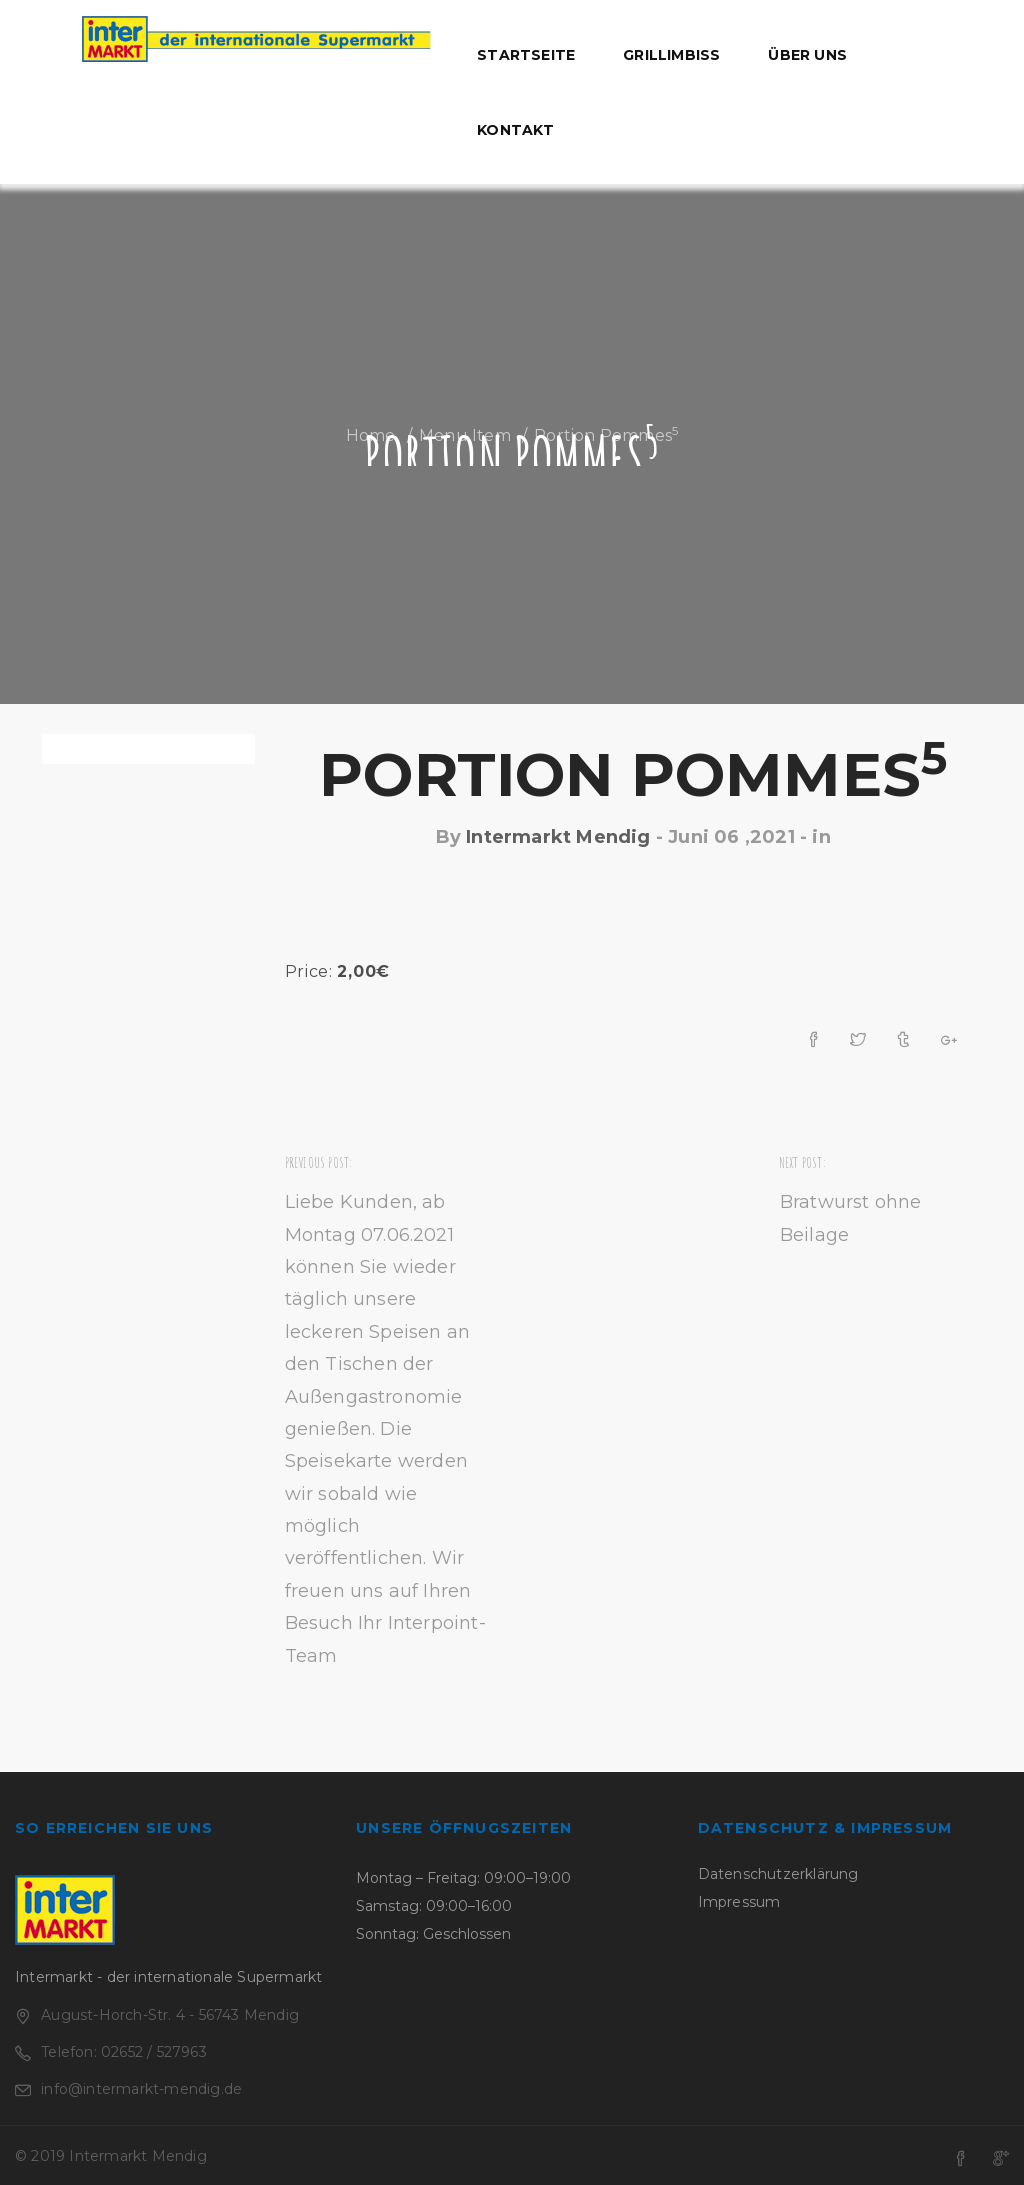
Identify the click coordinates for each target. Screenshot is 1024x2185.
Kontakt (515, 130)
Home (371, 435)
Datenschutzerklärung (778, 1874)
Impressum (739, 1902)
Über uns (807, 55)
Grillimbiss (671, 55)
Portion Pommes (633, 774)
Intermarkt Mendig (558, 837)
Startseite (526, 55)
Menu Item (465, 435)
